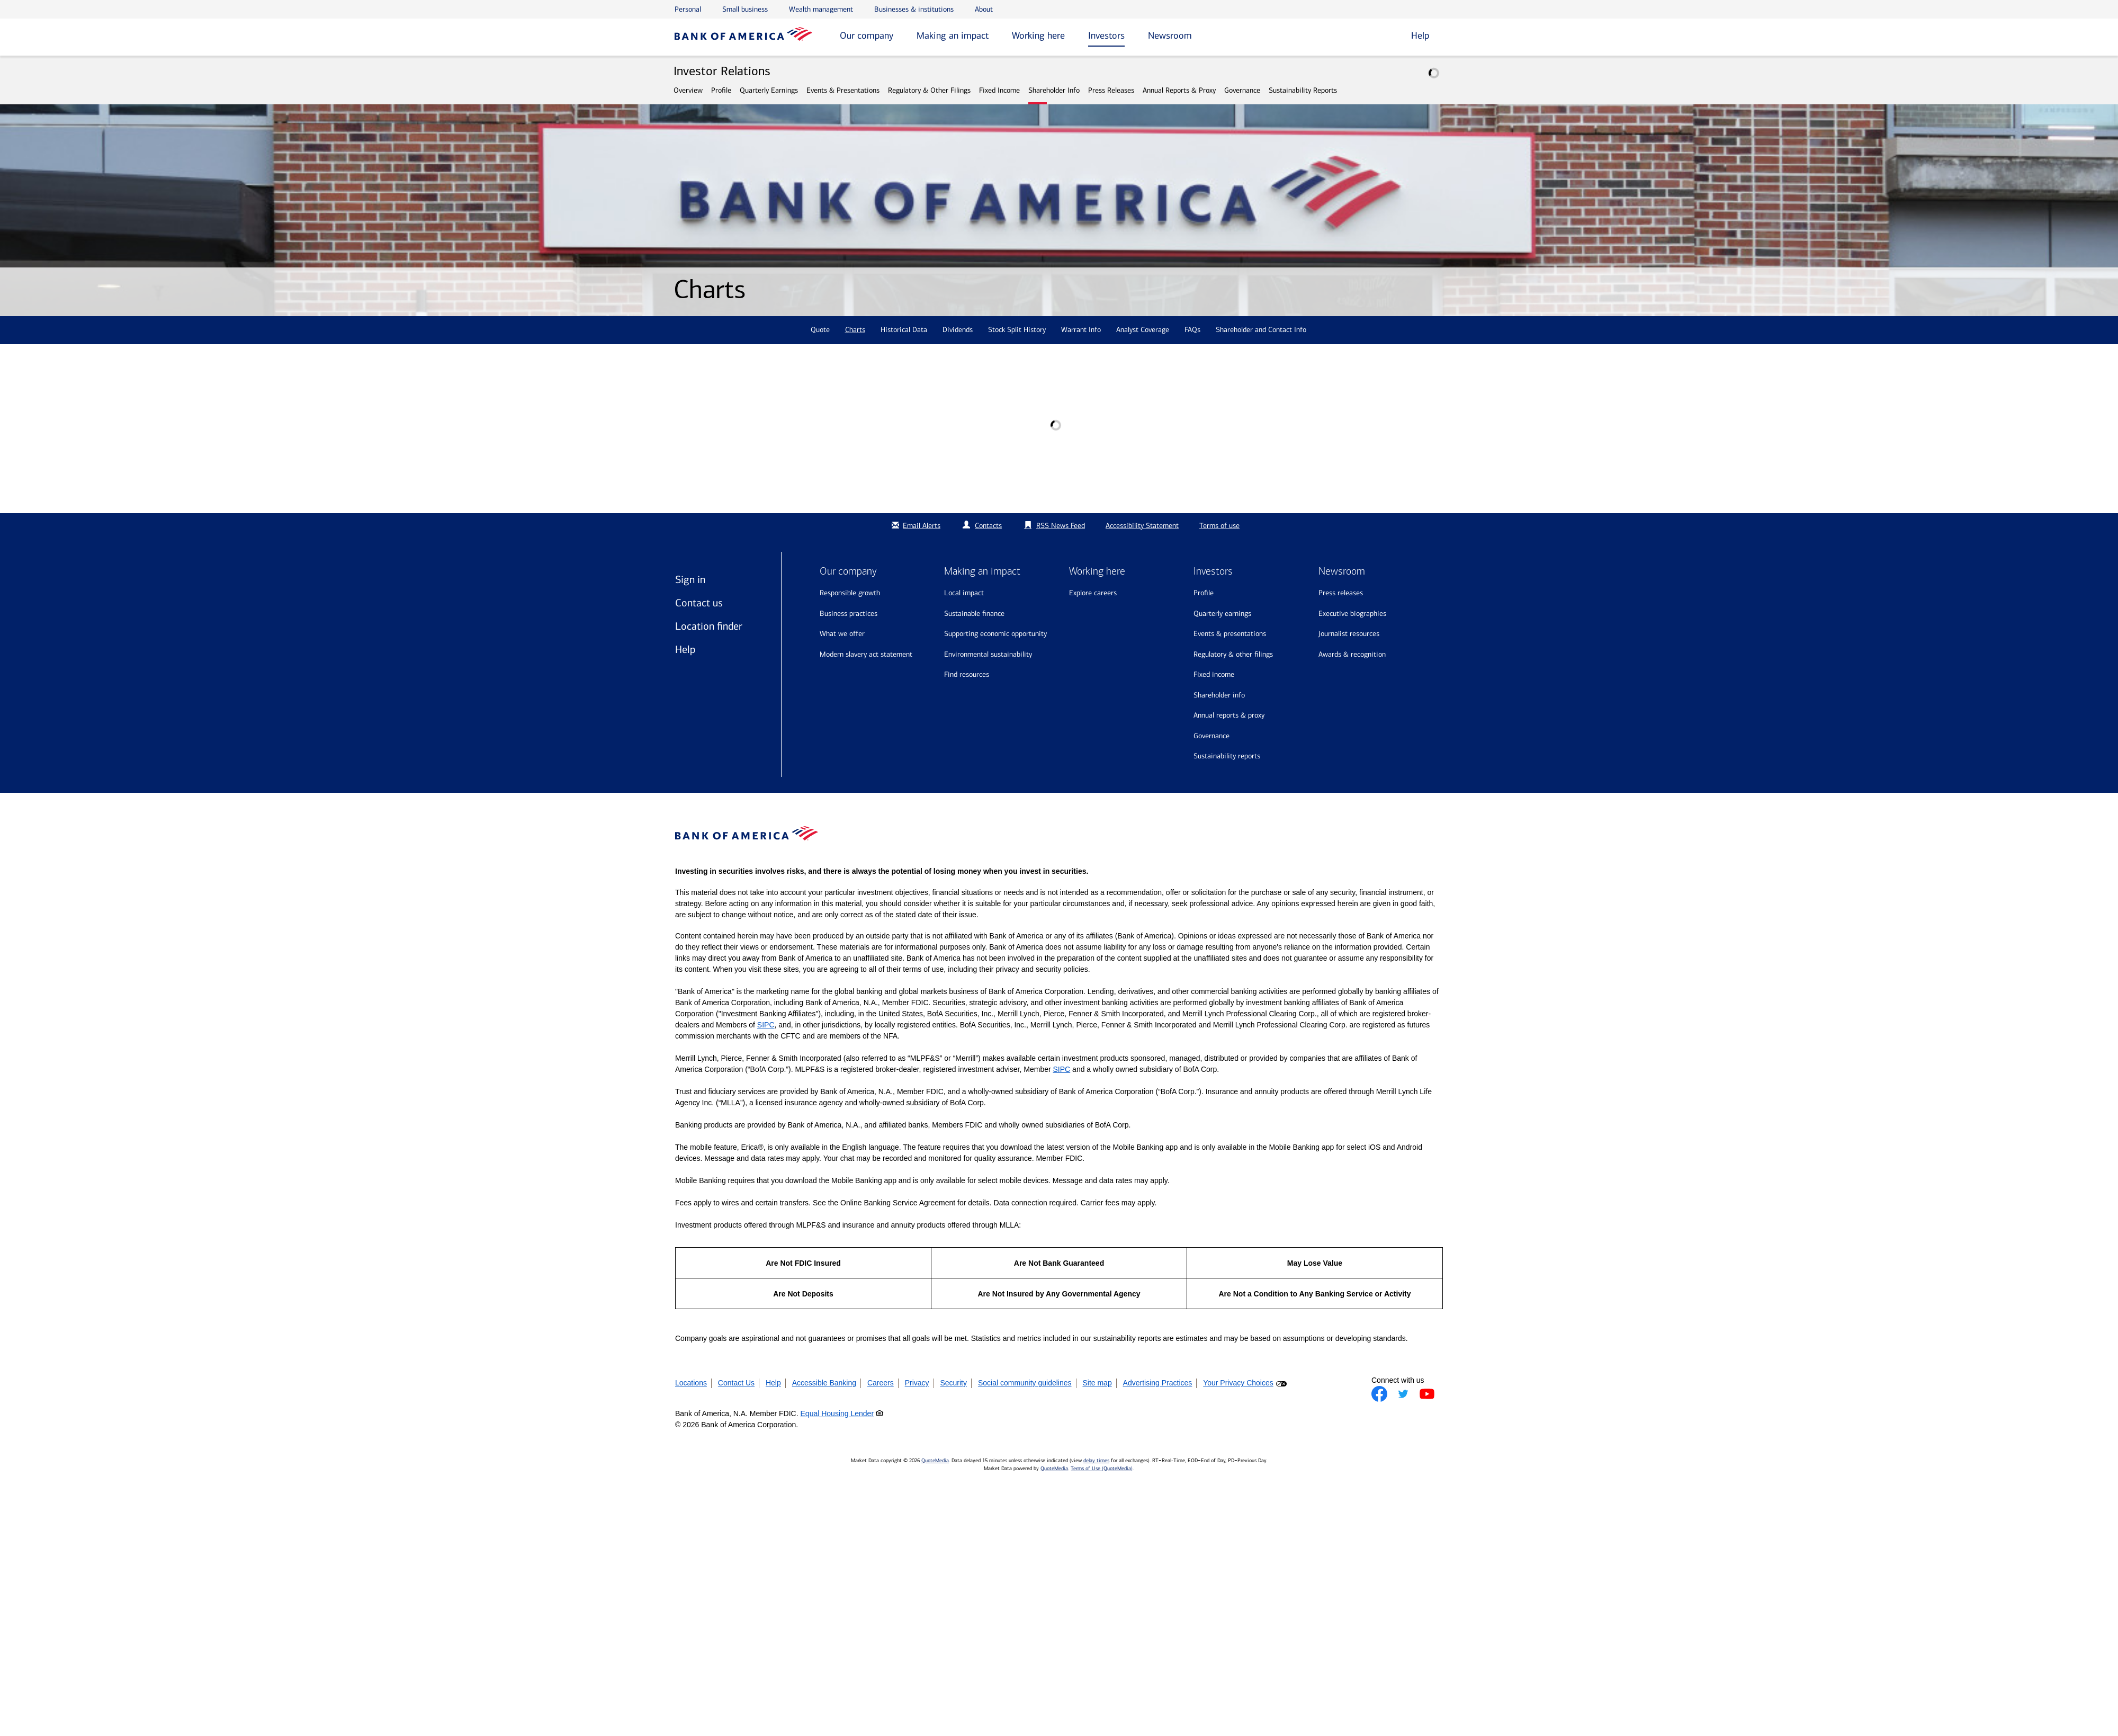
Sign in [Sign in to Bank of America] (690, 579)
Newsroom (1170, 35)
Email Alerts (914, 525)
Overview (688, 90)
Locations (691, 1383)
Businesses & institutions (914, 9)
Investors (1106, 35)
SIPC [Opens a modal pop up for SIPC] (766, 1025)
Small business (745, 9)
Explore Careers (1093, 592)
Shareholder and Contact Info (1261, 329)
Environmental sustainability (988, 654)
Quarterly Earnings (769, 90)
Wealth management (821, 9)
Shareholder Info (1054, 90)
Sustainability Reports (1303, 90)
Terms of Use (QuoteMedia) (1102, 1468)
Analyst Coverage (1142, 329)
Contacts (988, 525)
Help (685, 649)
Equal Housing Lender (837, 1413)
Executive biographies (1352, 613)
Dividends (958, 329)
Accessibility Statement (1142, 525)
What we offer (842, 633)
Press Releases (1111, 90)
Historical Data (904, 329)
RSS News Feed (1060, 525)
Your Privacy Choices (1238, 1383)
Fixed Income (999, 90)
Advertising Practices (1157, 1383)
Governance (1242, 90)
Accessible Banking (824, 1383)
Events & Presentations (842, 90)
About (984, 9)
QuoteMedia (935, 1460)
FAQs (1192, 329)
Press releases (1340, 592)
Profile (721, 90)
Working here (1038, 35)
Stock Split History (1017, 329)
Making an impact (953, 35)
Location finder (708, 626)
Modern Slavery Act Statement (866, 654)
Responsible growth (850, 592)
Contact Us (736, 1383)
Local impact (964, 592)
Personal (688, 9)
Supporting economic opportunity (995, 633)
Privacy (917, 1383)
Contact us (699, 602)
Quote (820, 329)
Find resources (966, 674)
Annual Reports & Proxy (1179, 90)
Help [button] (1420, 35)
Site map (1096, 1383)
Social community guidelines (1025, 1383)
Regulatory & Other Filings (929, 90)
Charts (855, 329)
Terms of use (1219, 525)
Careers (880, 1383)
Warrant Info (1081, 329)
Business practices (848, 613)
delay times (1096, 1460)
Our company (866, 35)
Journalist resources (1348, 633)
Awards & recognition (1352, 654)
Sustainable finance (974, 613)
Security (953, 1383)
